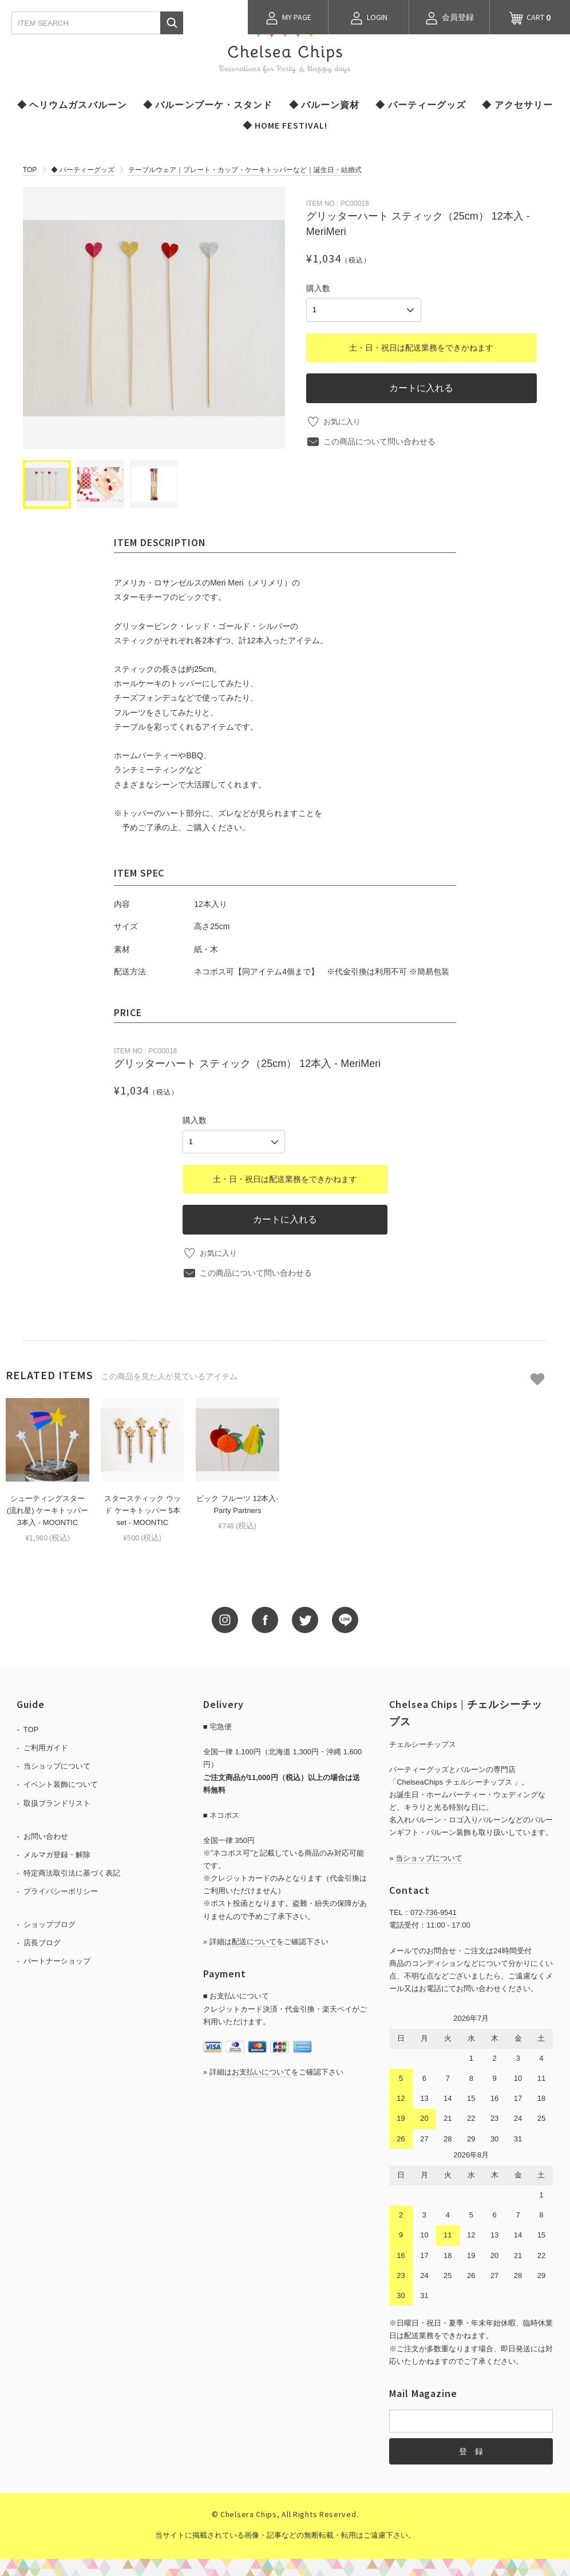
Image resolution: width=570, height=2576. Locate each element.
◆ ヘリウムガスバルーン (72, 104)
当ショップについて (56, 1764)
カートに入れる (421, 385)
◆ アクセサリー (517, 104)
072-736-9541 (433, 1910)
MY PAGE (288, 18)
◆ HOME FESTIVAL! (285, 125)
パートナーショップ (56, 1959)
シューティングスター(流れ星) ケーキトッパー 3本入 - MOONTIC (47, 1508)
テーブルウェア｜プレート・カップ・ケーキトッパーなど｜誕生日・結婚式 (245, 170)
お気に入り (343, 419)
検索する (171, 22)
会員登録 (449, 18)
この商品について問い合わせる (379, 439)
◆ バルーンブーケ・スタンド (208, 104)
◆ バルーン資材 (324, 104)
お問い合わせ (45, 1834)
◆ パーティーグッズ (420, 104)
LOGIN (368, 18)
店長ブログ (42, 1941)
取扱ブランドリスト (56, 1801)
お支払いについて (261, 2070)
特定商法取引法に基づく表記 (71, 1871)
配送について (254, 1940)
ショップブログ (49, 1922)
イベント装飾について (60, 1782)
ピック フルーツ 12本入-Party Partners (237, 1502)
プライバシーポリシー (60, 1889)
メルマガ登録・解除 (56, 1853)
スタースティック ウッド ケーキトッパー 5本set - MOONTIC (142, 1508)
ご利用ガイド (45, 1746)
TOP (30, 170)
